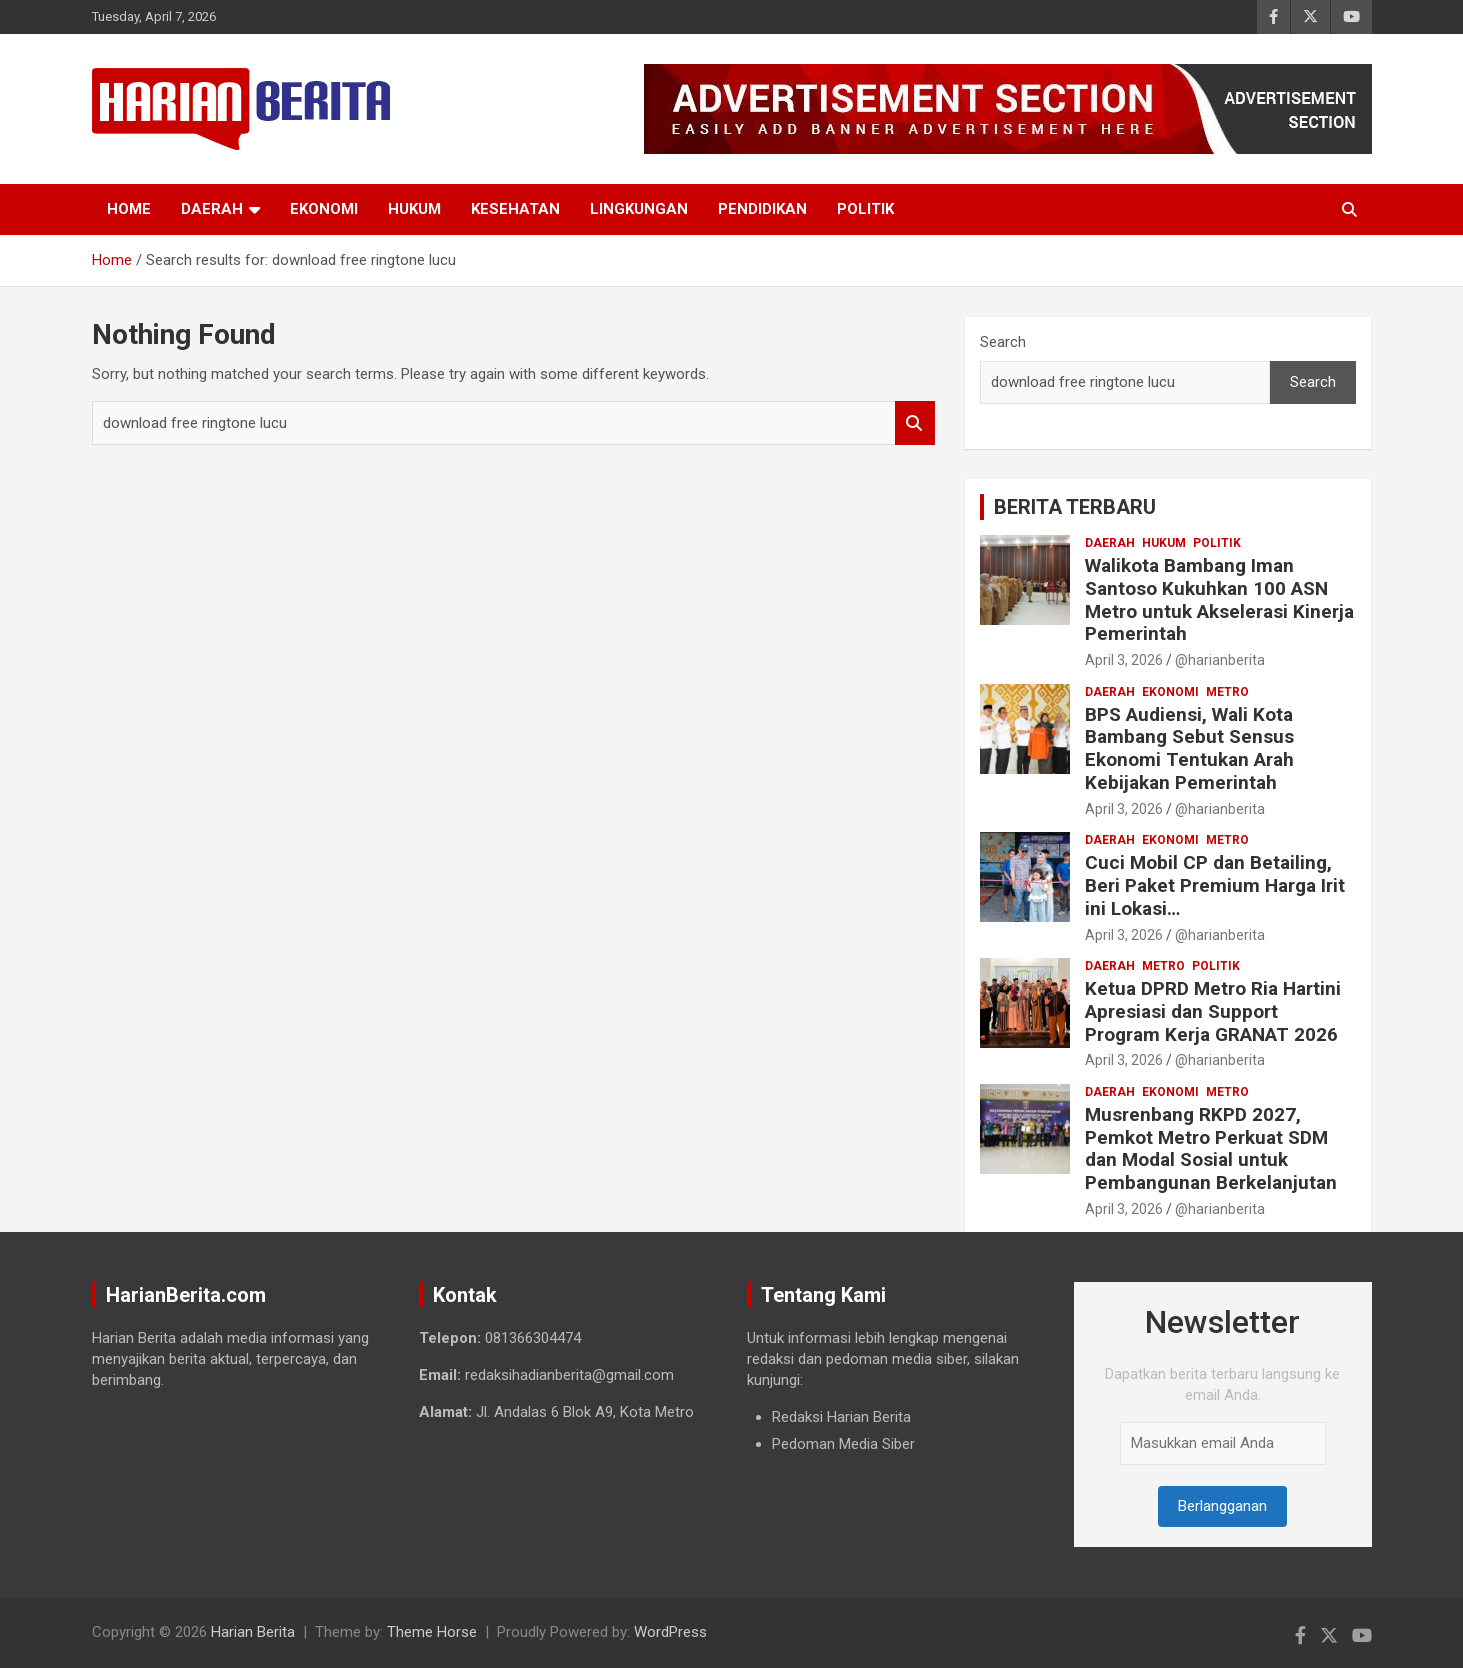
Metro (1227, 692)
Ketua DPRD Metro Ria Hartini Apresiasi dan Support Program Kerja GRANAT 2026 (1213, 1011)
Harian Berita (253, 1632)
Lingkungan (639, 209)
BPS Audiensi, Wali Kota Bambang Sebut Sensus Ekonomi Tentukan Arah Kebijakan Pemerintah (1189, 748)
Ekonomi (324, 209)
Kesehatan (515, 209)
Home (129, 209)
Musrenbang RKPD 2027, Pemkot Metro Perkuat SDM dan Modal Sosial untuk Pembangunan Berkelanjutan (1211, 1148)
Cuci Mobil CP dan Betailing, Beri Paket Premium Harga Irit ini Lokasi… (1215, 885)
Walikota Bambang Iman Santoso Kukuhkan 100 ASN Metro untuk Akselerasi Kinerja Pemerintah (1219, 599)
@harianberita (1220, 660)
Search (915, 423)
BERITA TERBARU (1075, 507)
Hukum (414, 209)
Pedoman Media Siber (843, 1444)
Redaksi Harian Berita (841, 1417)
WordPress (670, 1632)
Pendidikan (762, 209)
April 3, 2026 (1124, 660)
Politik (865, 209)
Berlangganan (1222, 1506)
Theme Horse (432, 1632)
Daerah (212, 209)
